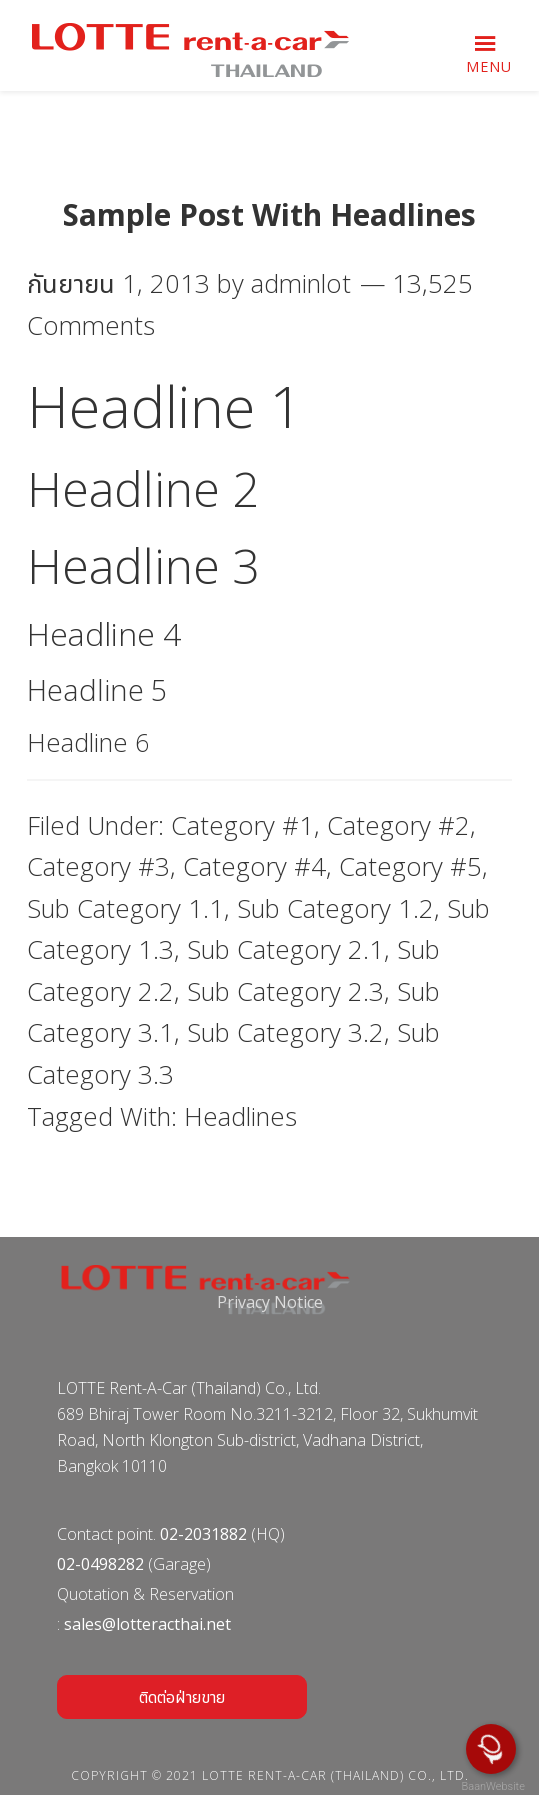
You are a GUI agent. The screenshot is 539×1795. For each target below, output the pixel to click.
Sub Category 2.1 (285, 949)
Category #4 (254, 866)
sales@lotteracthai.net (147, 1624)
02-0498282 (100, 1564)
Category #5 (410, 866)
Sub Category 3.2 (285, 1032)
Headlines (240, 1116)
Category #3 (98, 866)
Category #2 (398, 825)
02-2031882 (203, 1534)
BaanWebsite (492, 1786)
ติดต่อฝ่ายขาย (182, 1697)
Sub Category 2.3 (285, 991)
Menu (489, 66)
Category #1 (242, 825)
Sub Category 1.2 (335, 908)
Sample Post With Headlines (269, 214)
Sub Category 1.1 (125, 908)
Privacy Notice (270, 1302)
